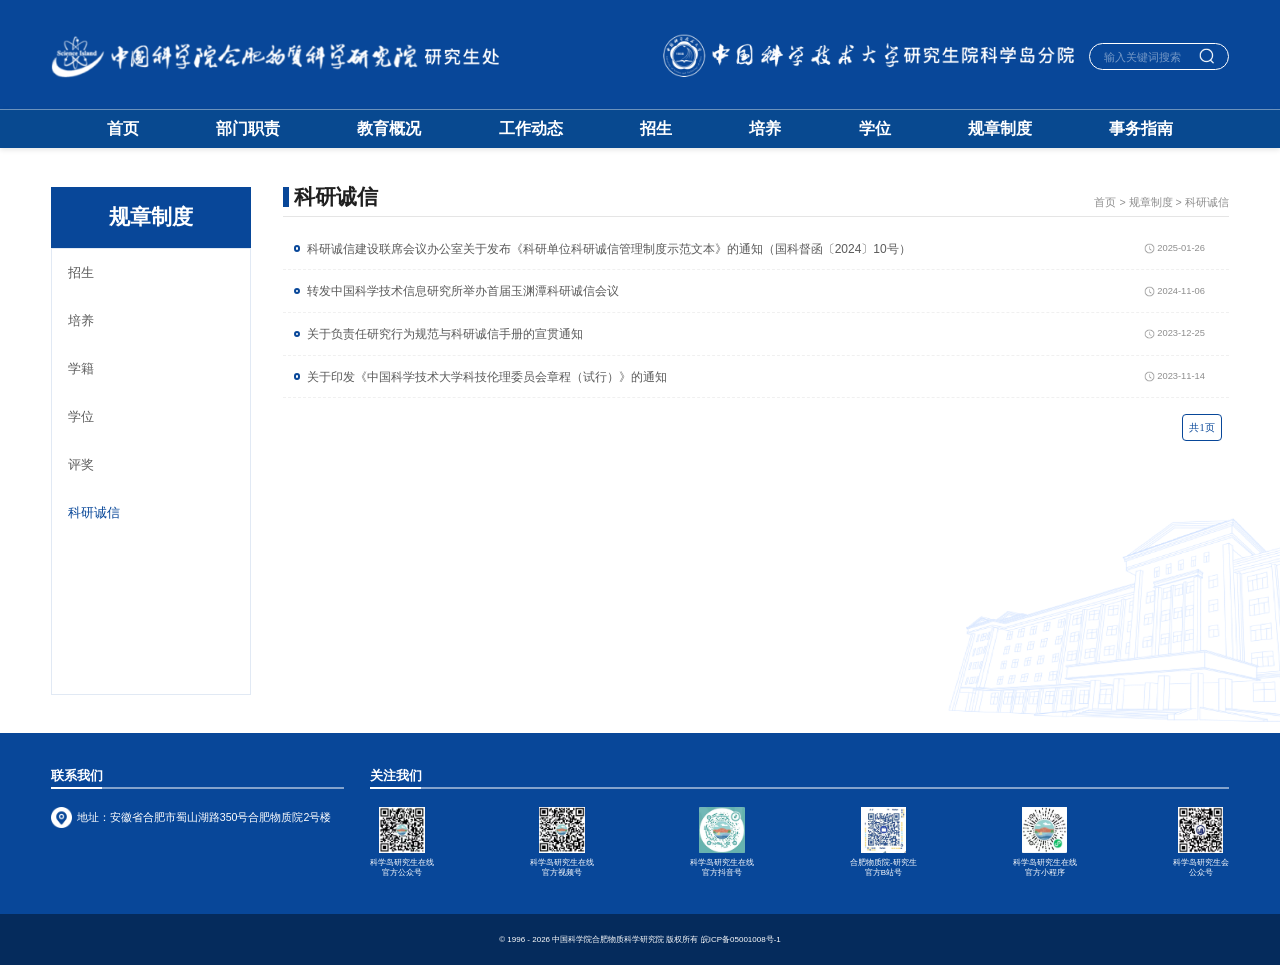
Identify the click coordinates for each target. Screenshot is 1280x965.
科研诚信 (94, 512)
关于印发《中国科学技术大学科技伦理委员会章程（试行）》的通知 (487, 377)
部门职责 (248, 129)
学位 (875, 129)
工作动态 (531, 129)
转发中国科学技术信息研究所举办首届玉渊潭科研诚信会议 (463, 291)
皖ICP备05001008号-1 (741, 939)
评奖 (81, 464)
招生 (656, 129)
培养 (765, 129)
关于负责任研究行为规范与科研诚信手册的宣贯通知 (445, 334)
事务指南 (1141, 129)
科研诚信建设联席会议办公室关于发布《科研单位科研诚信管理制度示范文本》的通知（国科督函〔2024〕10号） (609, 249)
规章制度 (1000, 129)
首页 (123, 129)
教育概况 (389, 129)
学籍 (81, 368)
